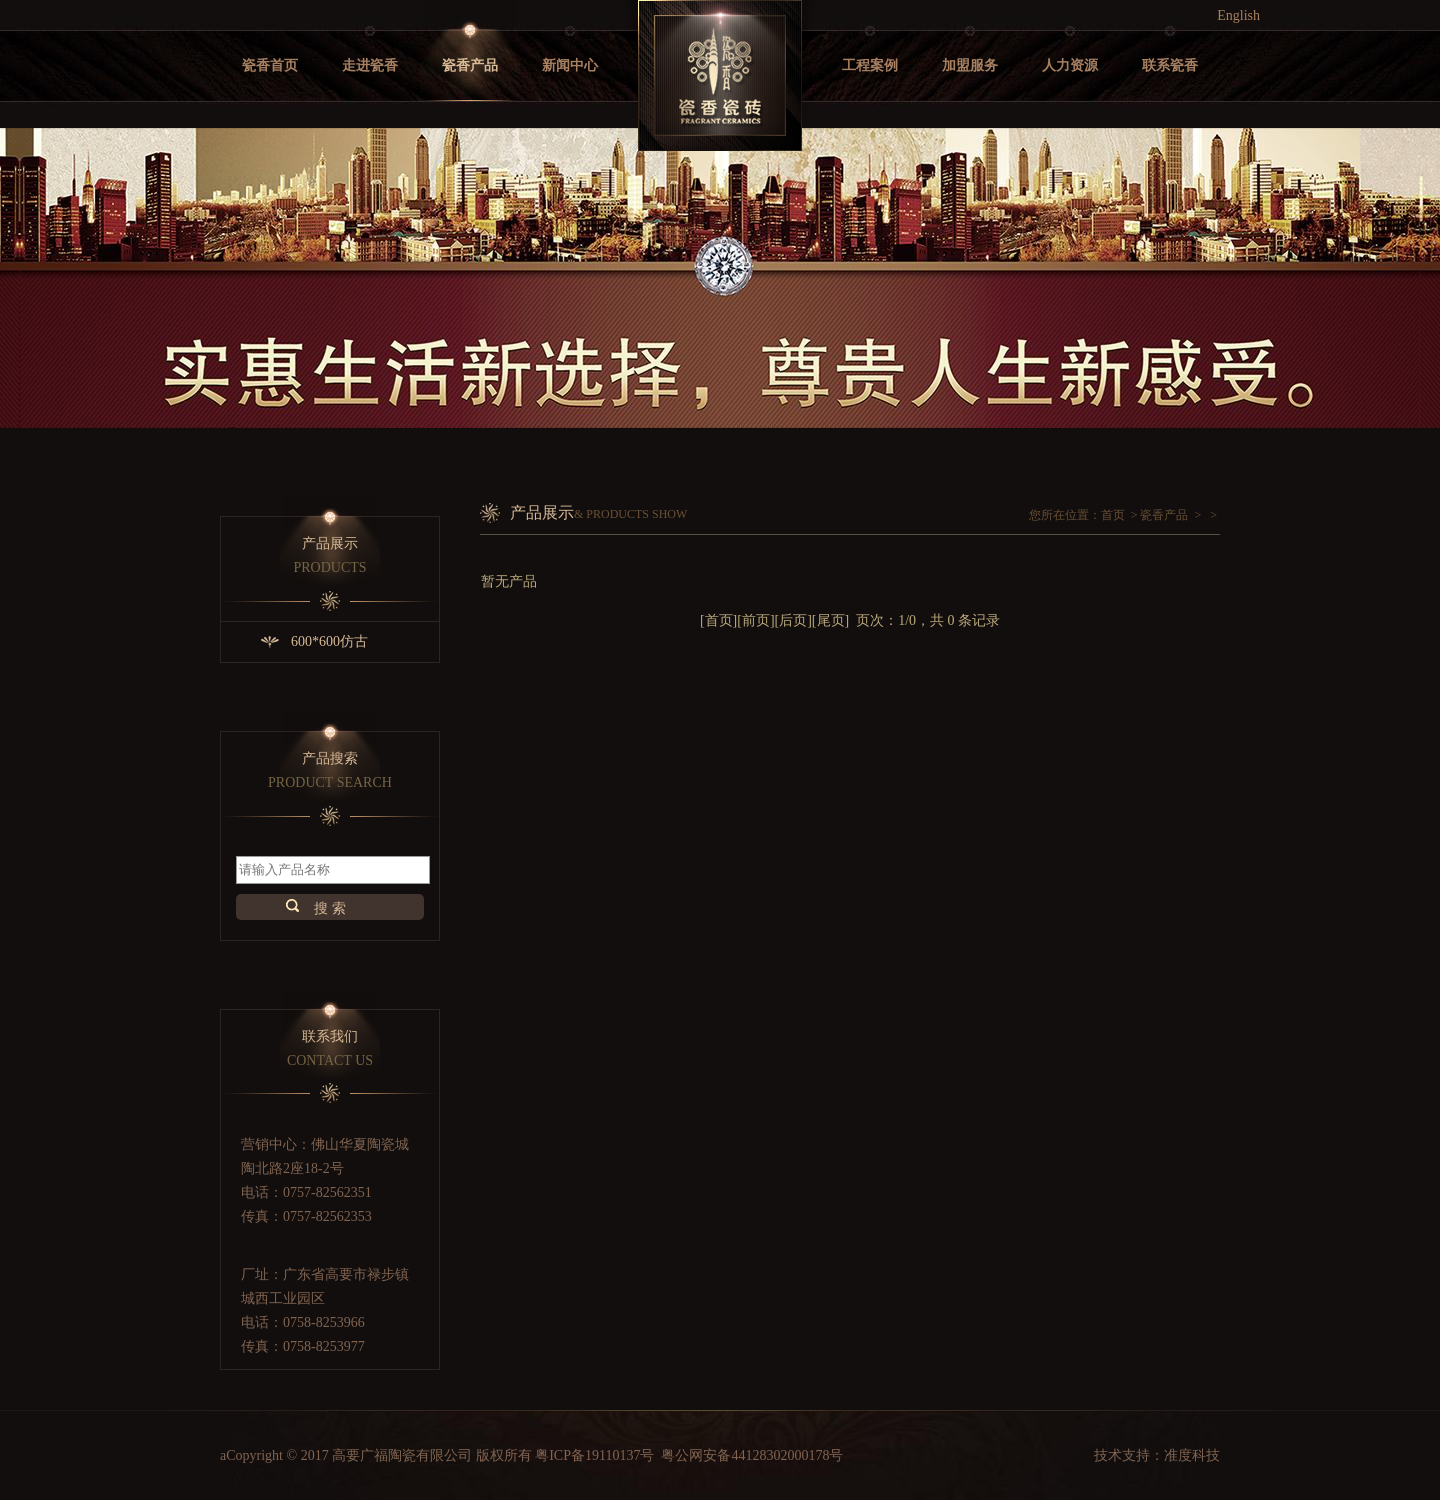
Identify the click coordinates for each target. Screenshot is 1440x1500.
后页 (793, 620)
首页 (1113, 515)
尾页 (831, 620)
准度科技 (1192, 1455)
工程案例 (870, 65)
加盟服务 (970, 65)
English (1238, 15)
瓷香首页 (270, 65)
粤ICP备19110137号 (594, 1455)
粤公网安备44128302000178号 (752, 1455)
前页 (756, 620)
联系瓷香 (1170, 65)
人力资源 (1070, 65)
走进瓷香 (370, 65)
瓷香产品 (470, 65)
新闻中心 (570, 65)
